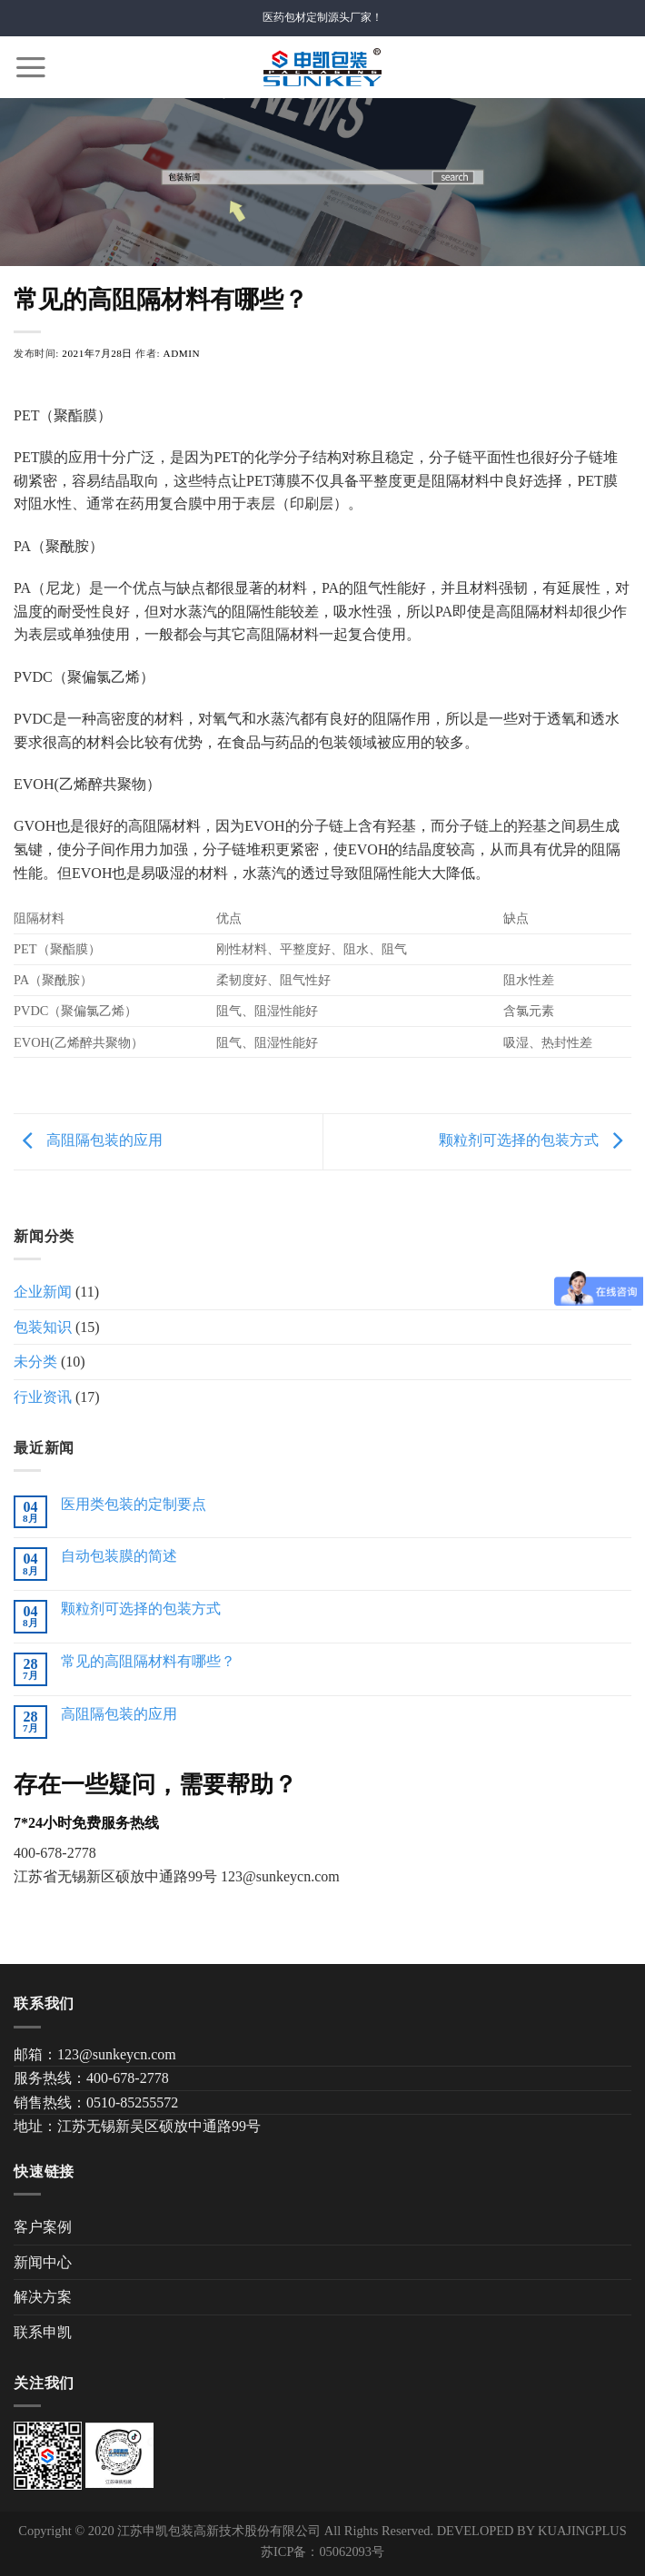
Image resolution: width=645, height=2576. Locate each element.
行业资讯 (43, 1397)
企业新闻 (43, 1291)
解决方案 (43, 2297)
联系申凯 (43, 2332)
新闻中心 (43, 2262)
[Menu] (31, 67)
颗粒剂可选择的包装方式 (535, 1140)
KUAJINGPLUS (582, 2530)
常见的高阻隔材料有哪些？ (148, 1661)
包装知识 (43, 1327)
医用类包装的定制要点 (133, 1504)
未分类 (35, 1361)
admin (182, 353)
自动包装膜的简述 (119, 1556)
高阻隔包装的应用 (88, 1140)
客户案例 (43, 2227)
